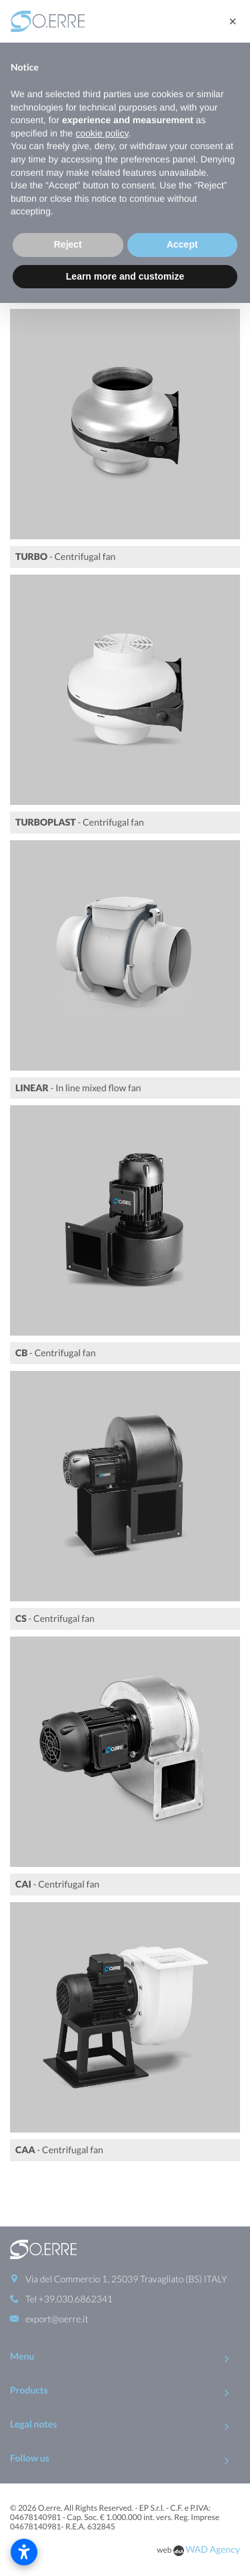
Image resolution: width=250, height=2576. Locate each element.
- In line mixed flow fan (78, 1087)
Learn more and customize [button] (125, 276)
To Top (125, 2538)
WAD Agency (212, 2496)
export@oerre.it (56, 2266)
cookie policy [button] (101, 133)
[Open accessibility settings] (24, 2552)
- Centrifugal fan (65, 556)
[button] (232, 21)
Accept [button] (182, 244)
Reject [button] (68, 244)
